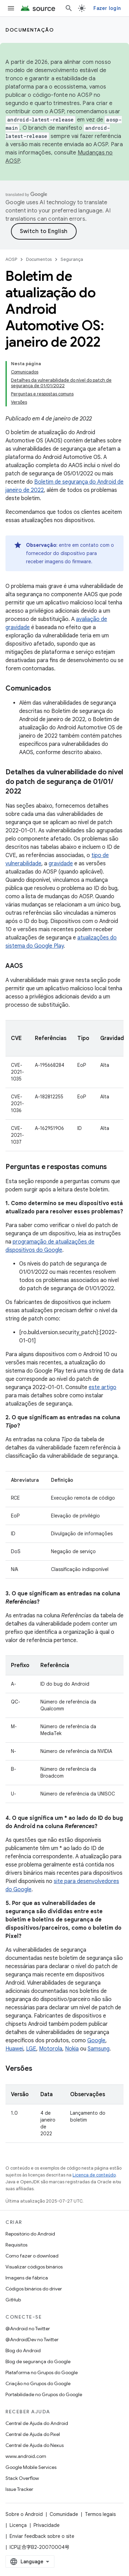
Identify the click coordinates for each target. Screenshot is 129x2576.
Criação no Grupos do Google (37, 2383)
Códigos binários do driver (33, 2289)
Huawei (14, 2048)
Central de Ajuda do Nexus (34, 2445)
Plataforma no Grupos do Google (41, 2372)
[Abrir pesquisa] (69, 8)
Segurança (72, 259)
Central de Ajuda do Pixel (32, 2434)
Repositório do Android (30, 2234)
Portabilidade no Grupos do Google (43, 2394)
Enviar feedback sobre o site (42, 2536)
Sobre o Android (24, 2514)
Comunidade (64, 2514)
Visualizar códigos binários (34, 2267)
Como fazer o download (32, 2256)
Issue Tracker (19, 2489)
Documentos (39, 259)
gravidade (61, 863)
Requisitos (16, 2245)
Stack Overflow (22, 2478)
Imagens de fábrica (26, 2278)
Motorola (50, 2048)
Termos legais (100, 2514)
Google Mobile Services (30, 2467)
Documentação (29, 30)
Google (96, 2040)
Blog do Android (23, 2350)
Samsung (98, 2048)
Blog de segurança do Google (37, 2361)
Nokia (72, 2048)
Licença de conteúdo (94, 2175)
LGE (31, 2048)
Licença (18, 2525)
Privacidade (47, 2525)
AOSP (11, 259)
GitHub (13, 2300)
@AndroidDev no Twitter (32, 2339)
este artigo (102, 1387)
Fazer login (107, 8)
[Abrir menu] (11, 8)
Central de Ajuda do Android (36, 2423)
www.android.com (25, 2456)
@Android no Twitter (27, 2328)
